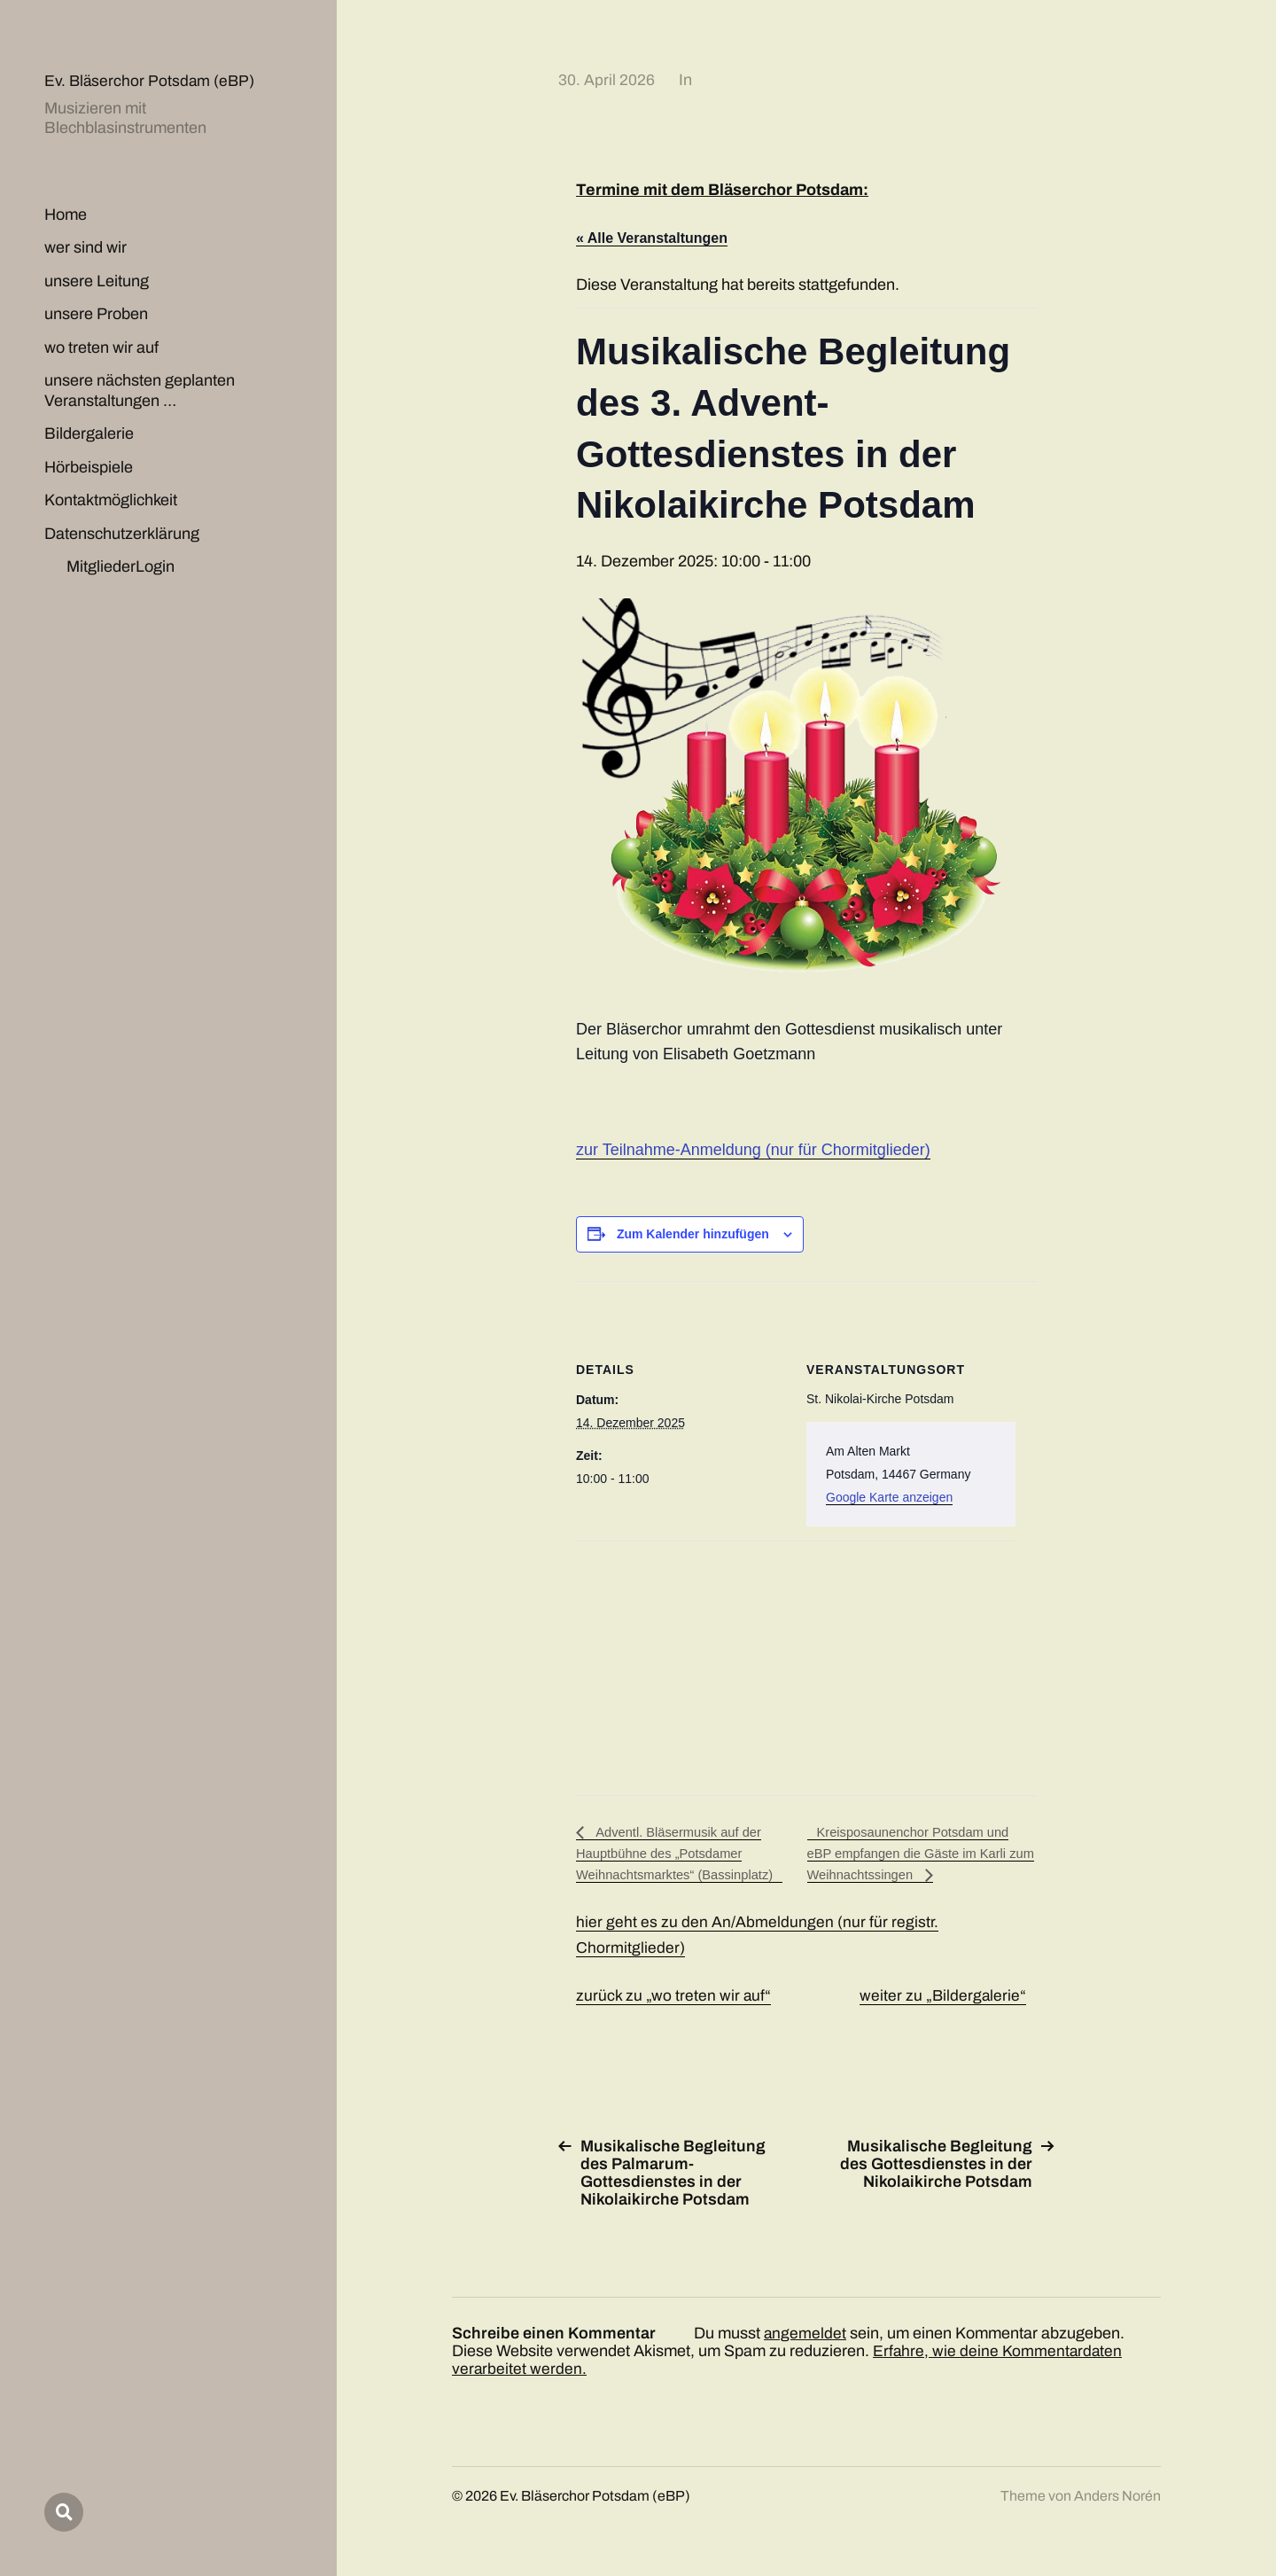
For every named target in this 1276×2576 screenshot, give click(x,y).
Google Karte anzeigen (889, 1497)
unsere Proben (96, 314)
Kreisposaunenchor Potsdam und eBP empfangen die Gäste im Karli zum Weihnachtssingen (917, 1854)
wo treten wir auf (101, 347)
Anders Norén (1117, 2497)
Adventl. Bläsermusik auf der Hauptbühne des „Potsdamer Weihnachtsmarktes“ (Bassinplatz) (683, 1854)
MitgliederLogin (120, 566)
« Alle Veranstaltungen (651, 238)
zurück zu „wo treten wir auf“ (674, 1997)
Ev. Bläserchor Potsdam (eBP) (151, 81)
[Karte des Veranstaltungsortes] (669, 1663)
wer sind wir (85, 247)
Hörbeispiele (88, 467)
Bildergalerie (89, 433)
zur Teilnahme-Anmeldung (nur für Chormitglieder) (753, 1150)
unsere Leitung (96, 281)
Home (65, 214)
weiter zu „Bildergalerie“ (944, 1997)
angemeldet (805, 2335)
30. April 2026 (606, 80)
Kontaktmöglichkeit (110, 500)
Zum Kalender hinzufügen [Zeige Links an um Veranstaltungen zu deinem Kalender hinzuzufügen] (693, 1234)
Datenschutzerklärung (121, 534)
